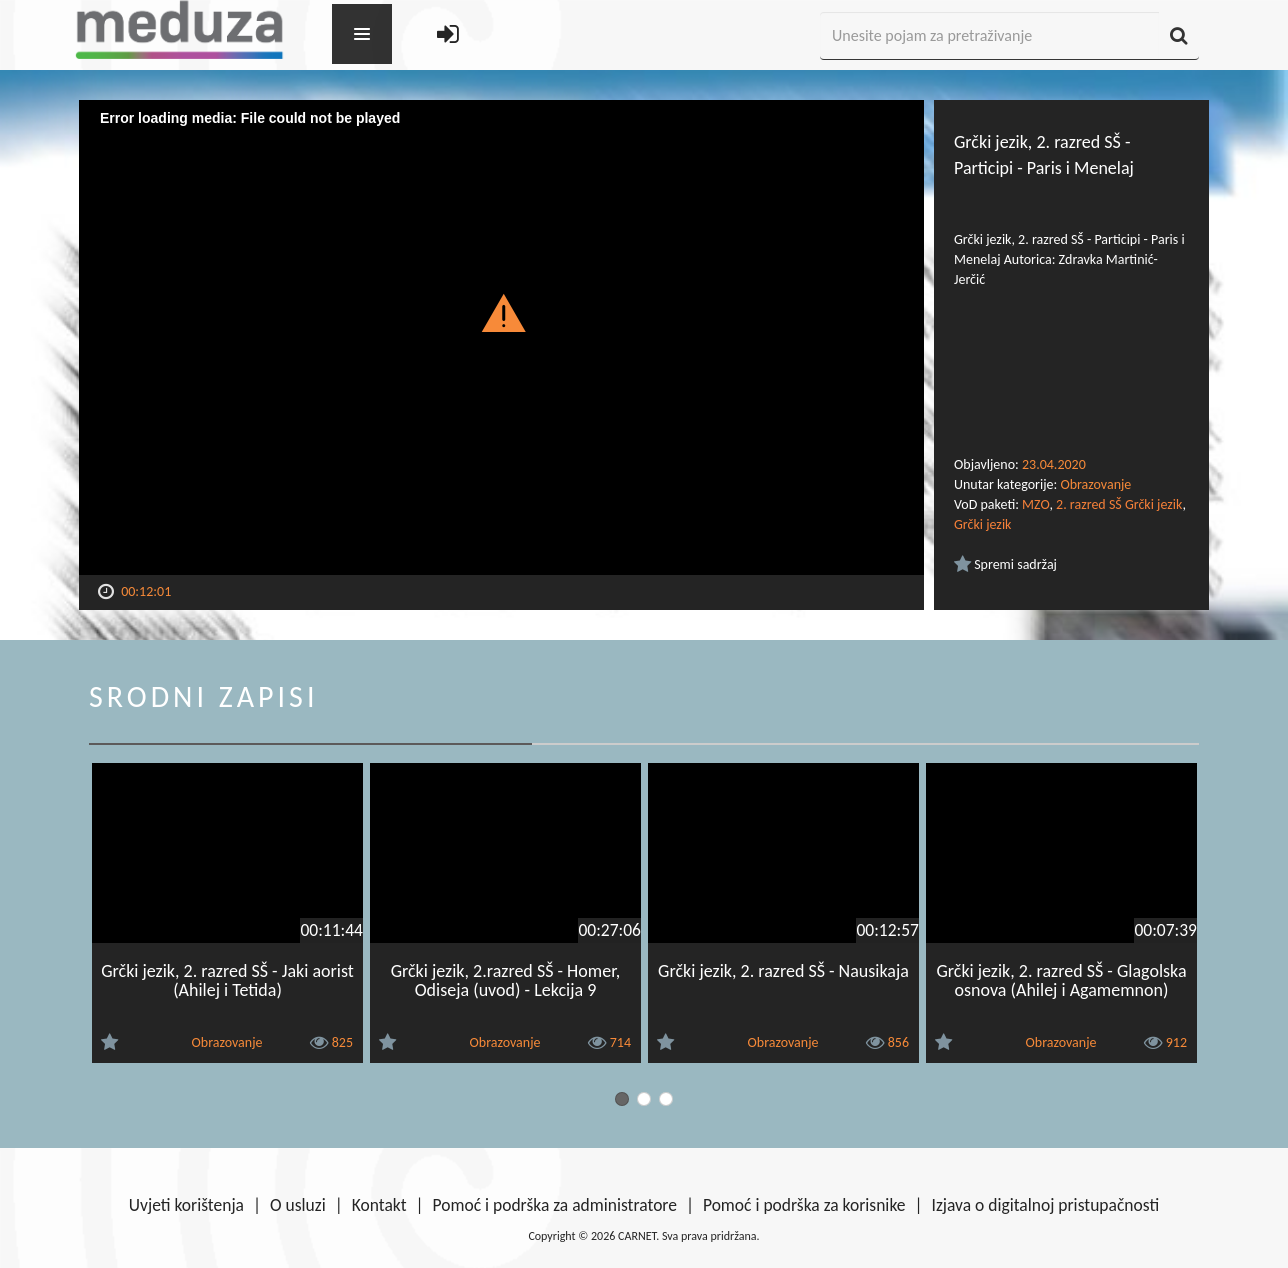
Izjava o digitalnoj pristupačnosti (1045, 1205)
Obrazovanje (1095, 484)
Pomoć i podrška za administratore (555, 1205)
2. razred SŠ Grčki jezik (1119, 504)
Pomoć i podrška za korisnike (804, 1205)
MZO (1035, 504)
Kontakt (379, 1205)
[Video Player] (501, 337)
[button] (501, 312)
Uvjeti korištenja (186, 1205)
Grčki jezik (982, 524)
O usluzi (298, 1205)
